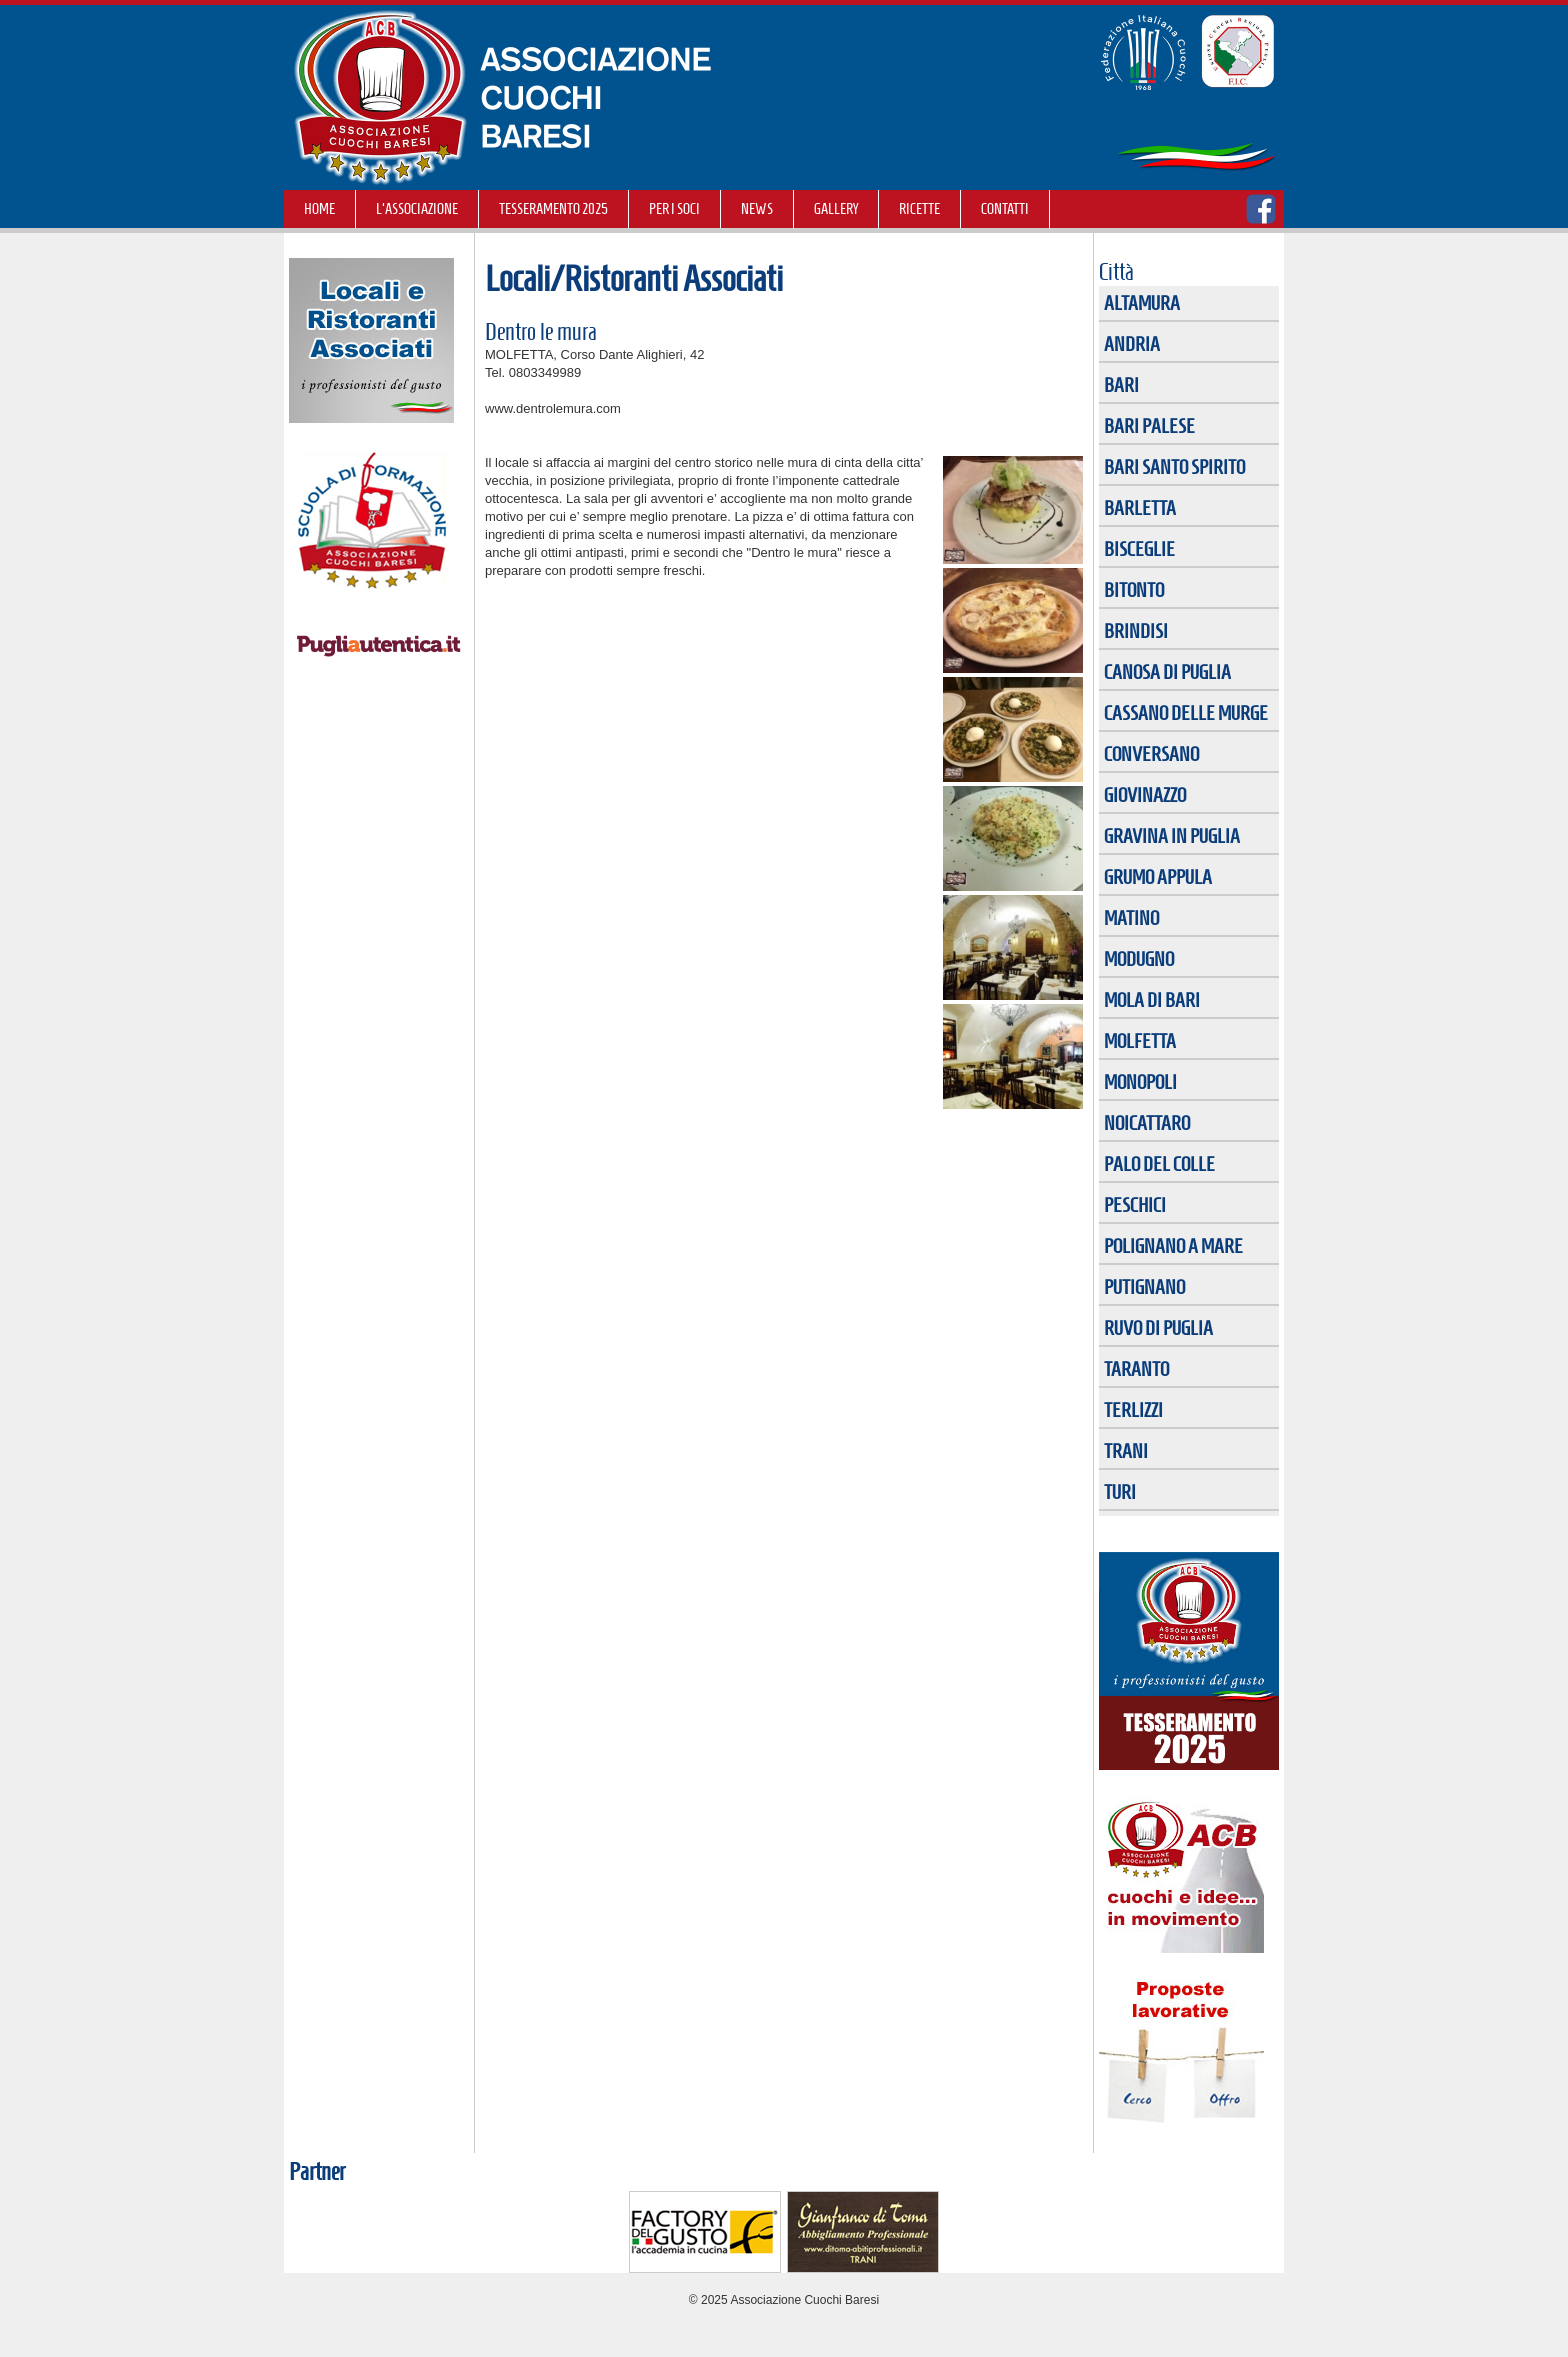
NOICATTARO (1147, 1123)
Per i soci (674, 209)
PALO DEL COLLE (1159, 1164)
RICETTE (919, 209)
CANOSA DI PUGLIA (1167, 672)
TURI (1120, 1492)
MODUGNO (1139, 959)
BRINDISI (1136, 631)
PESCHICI (1135, 1205)
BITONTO (1134, 590)
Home (319, 209)
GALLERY (836, 209)
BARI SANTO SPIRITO (1174, 467)
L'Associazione (417, 209)
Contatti (1005, 209)
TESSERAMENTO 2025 (553, 209)
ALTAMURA (1142, 303)
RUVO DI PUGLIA (1158, 1328)
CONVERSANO (1151, 754)
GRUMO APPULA (1158, 877)
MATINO (1131, 918)
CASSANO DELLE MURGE (1186, 713)
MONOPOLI (1140, 1082)
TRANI (1126, 1451)
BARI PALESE (1149, 426)
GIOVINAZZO (1145, 795)
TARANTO (1136, 1369)
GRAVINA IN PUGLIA (1172, 836)
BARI (1121, 385)
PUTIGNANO (1144, 1287)
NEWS (757, 209)
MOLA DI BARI (1152, 1000)
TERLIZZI (1133, 1410)
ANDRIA (1132, 344)
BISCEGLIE (1139, 549)
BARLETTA (1140, 508)
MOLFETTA (1140, 1041)
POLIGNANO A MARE (1173, 1246)
